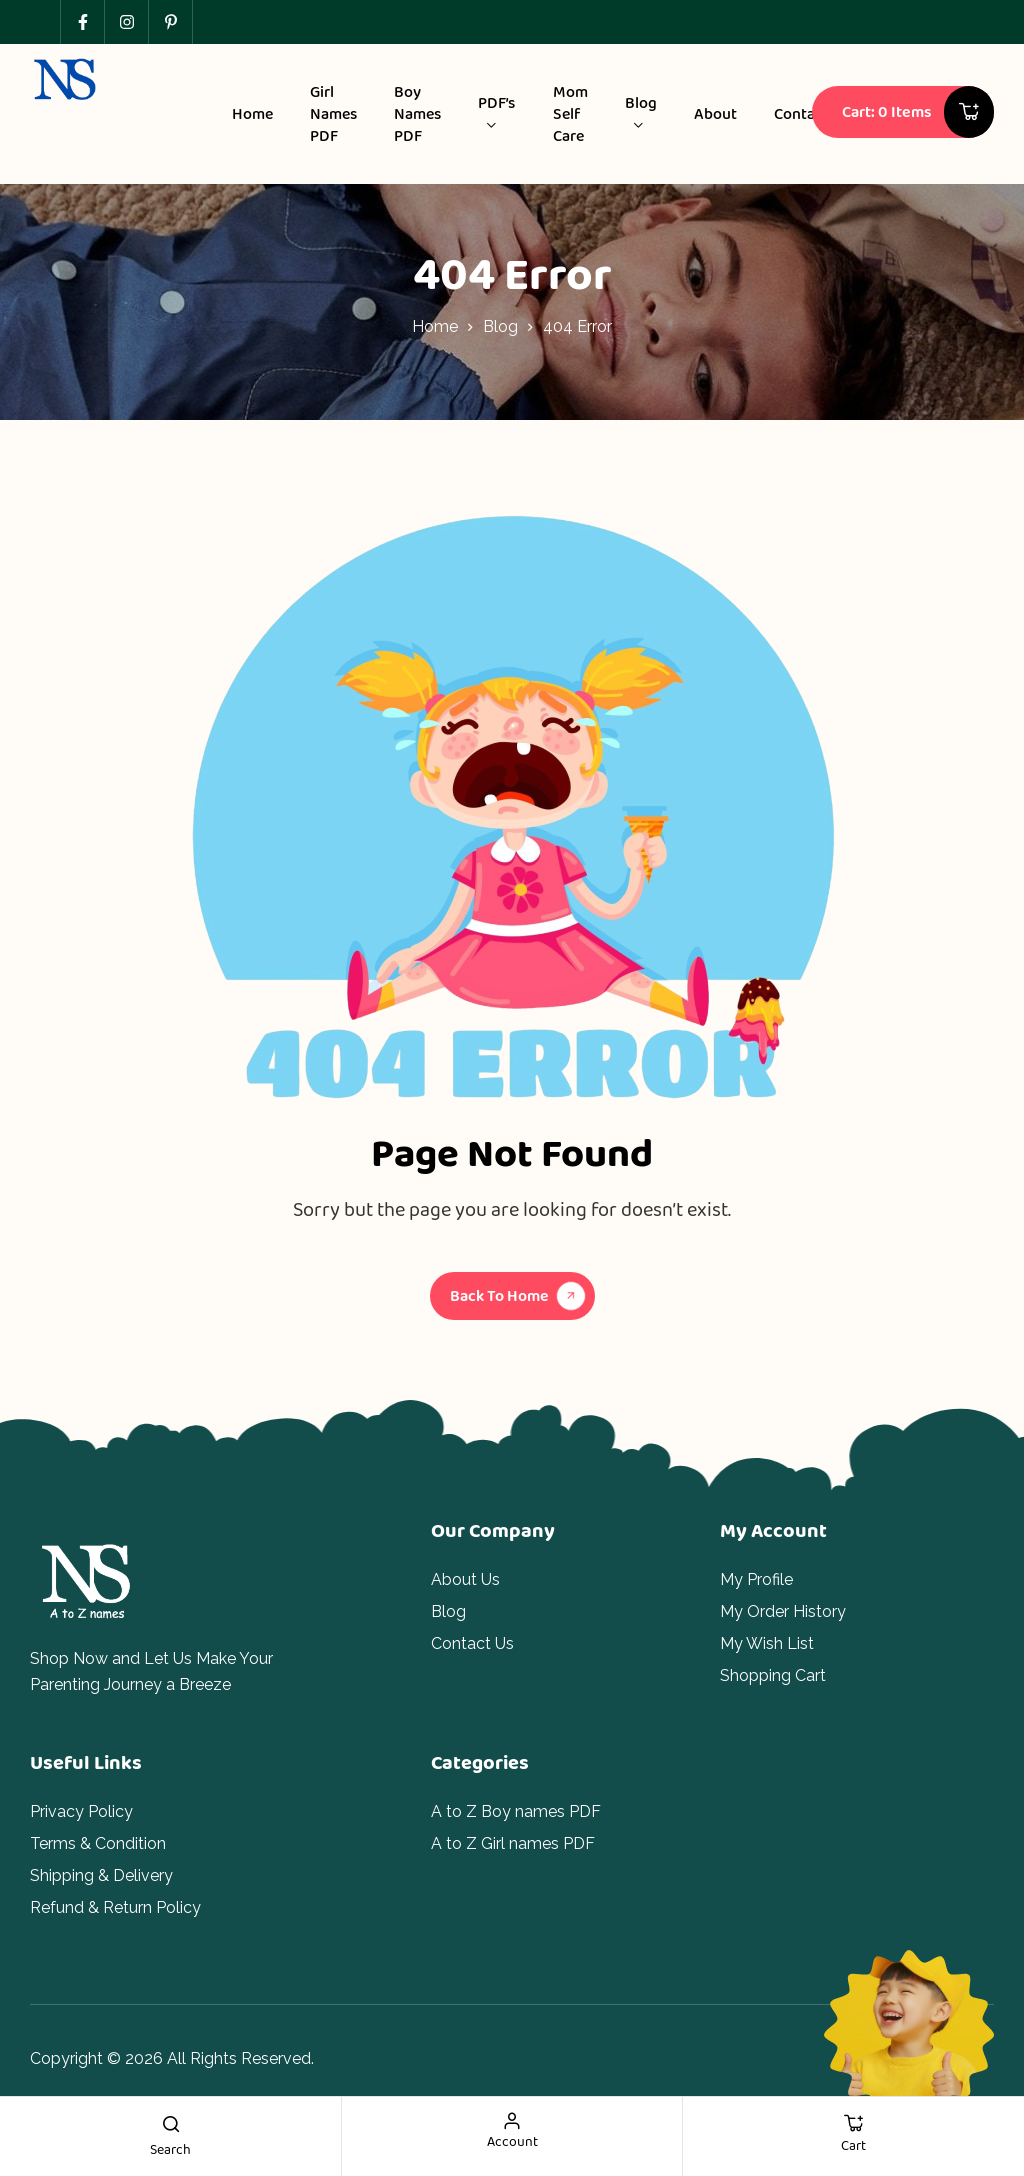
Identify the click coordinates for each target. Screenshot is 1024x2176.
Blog (500, 326)
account (512, 2141)
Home (435, 326)
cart (853, 2145)
